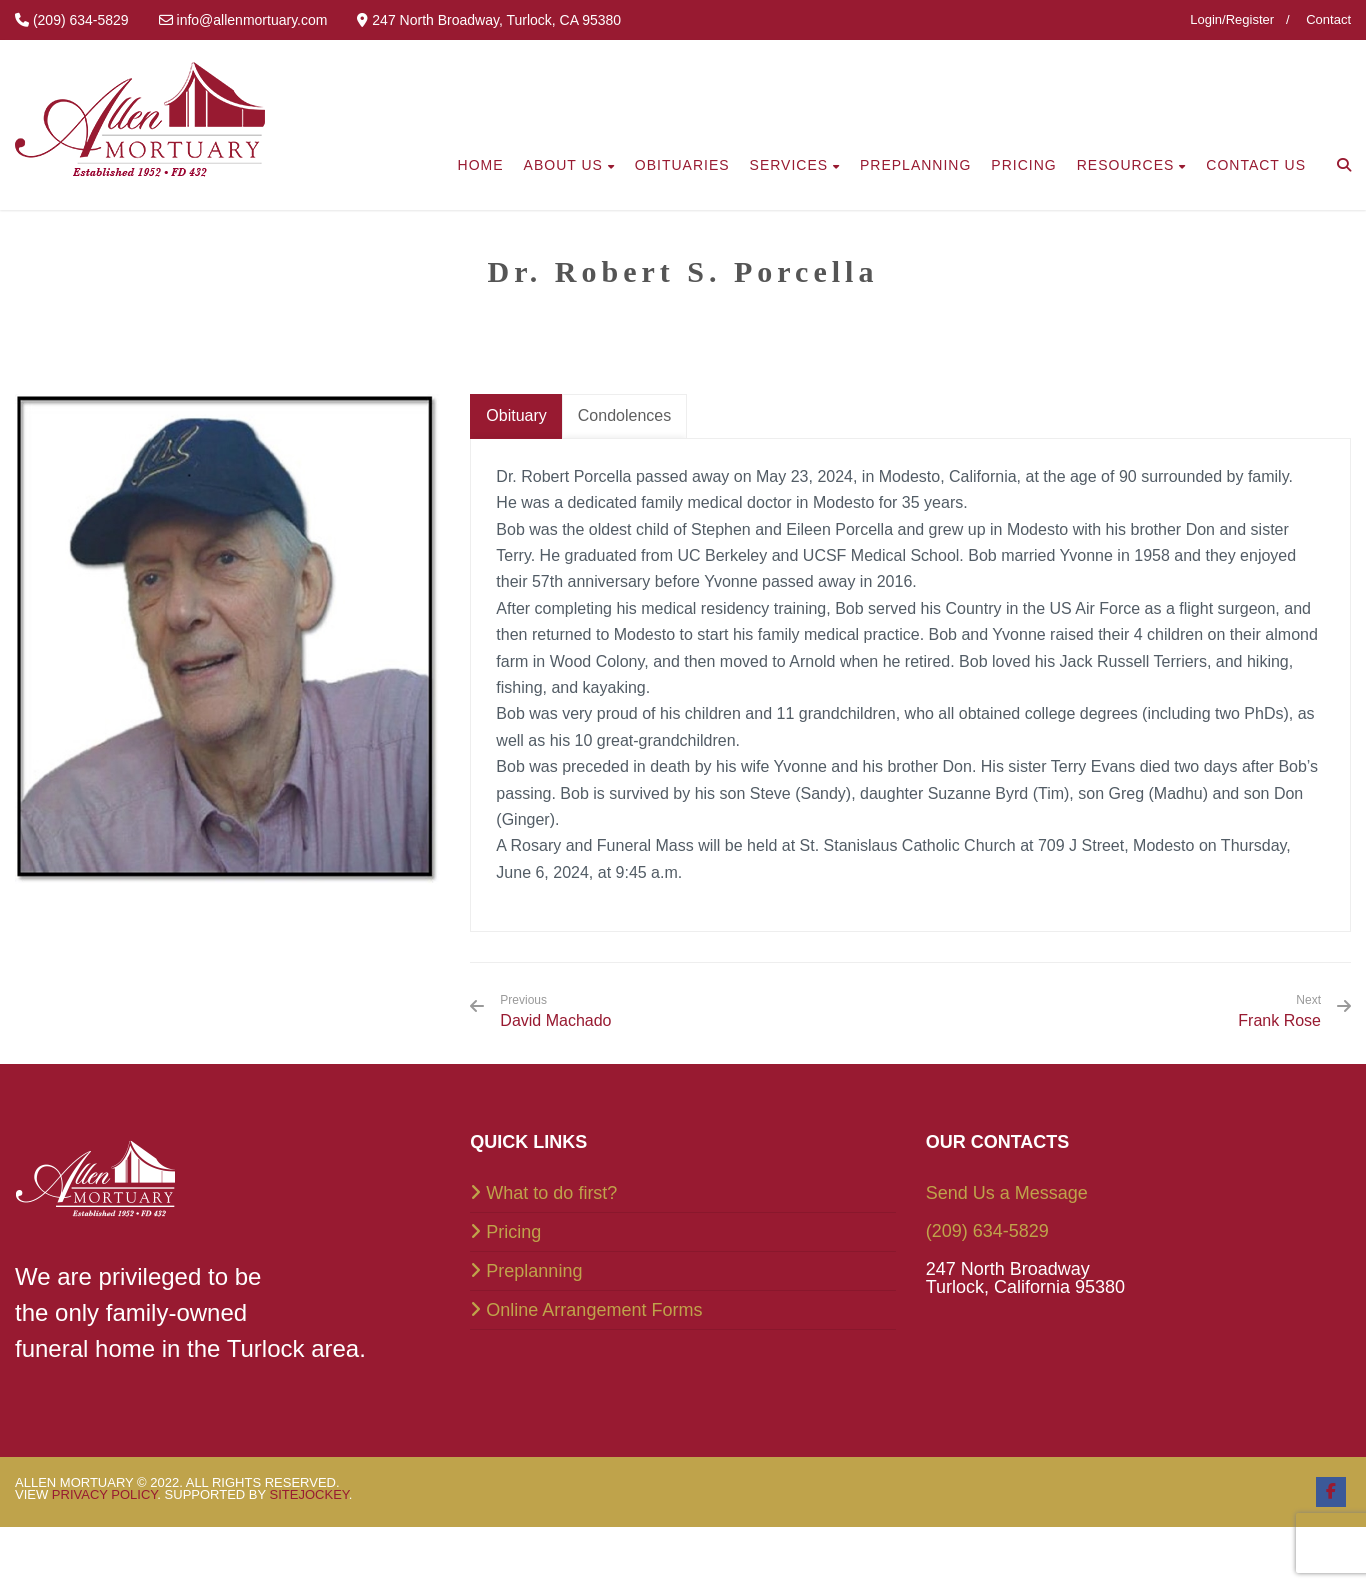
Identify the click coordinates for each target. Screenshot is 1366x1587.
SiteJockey (309, 1494)
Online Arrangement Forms (594, 1310)
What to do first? (551, 1193)
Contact (1328, 19)
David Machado (555, 1011)
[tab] (516, 416)
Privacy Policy (105, 1494)
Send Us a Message (1007, 1193)
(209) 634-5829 (987, 1231)
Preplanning (534, 1271)
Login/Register (1232, 19)
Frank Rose (1279, 1020)
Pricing (513, 1232)
